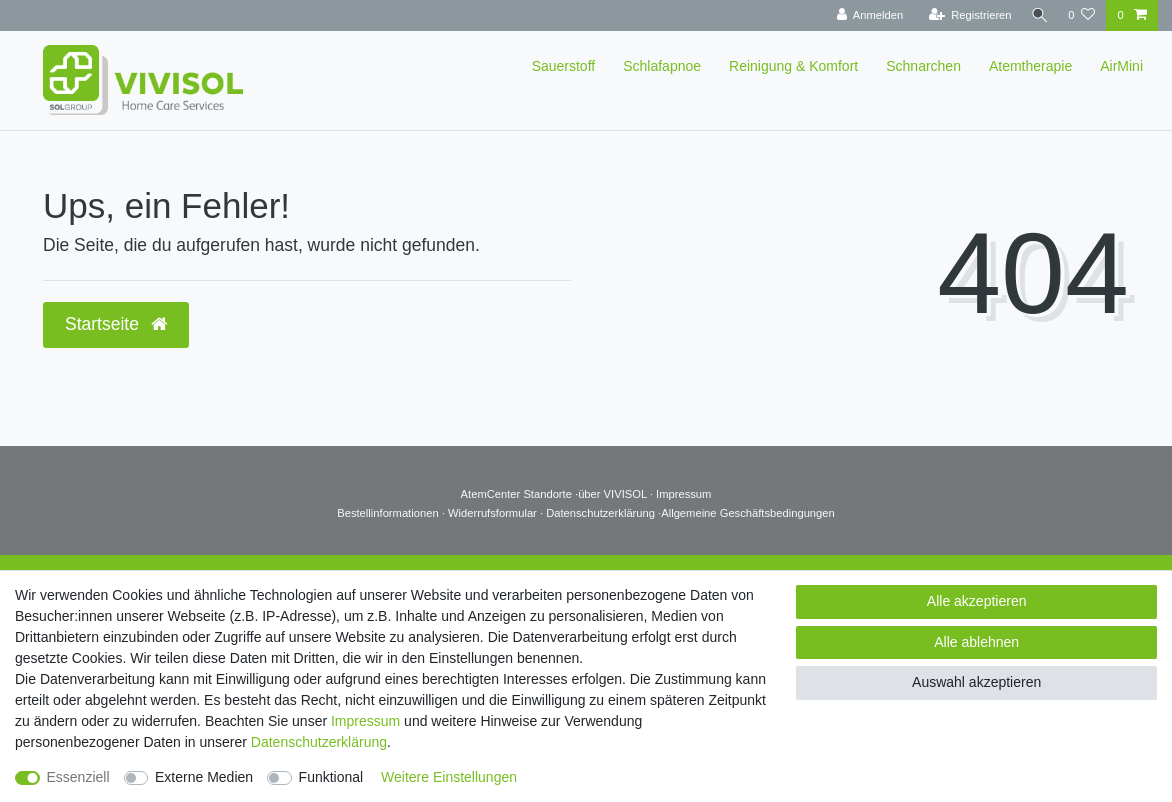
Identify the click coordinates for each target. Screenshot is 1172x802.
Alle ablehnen (976, 642)
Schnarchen (923, 66)
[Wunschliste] (1081, 15)
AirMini (1121, 66)
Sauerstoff (564, 66)
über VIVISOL (612, 494)
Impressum (683, 494)
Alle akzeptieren (977, 601)
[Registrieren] (964, 15)
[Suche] (1037, 15)
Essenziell (78, 777)
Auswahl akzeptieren (976, 682)
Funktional (331, 777)
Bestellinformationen (389, 513)
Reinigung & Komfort (793, 66)
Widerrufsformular (494, 513)
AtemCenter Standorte (516, 494)
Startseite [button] (116, 324)
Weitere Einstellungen (449, 777)
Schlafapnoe (662, 66)
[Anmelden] (864, 15)
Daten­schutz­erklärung (319, 742)
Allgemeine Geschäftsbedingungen (748, 513)
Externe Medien (204, 777)
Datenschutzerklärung (602, 513)
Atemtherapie (1030, 66)
